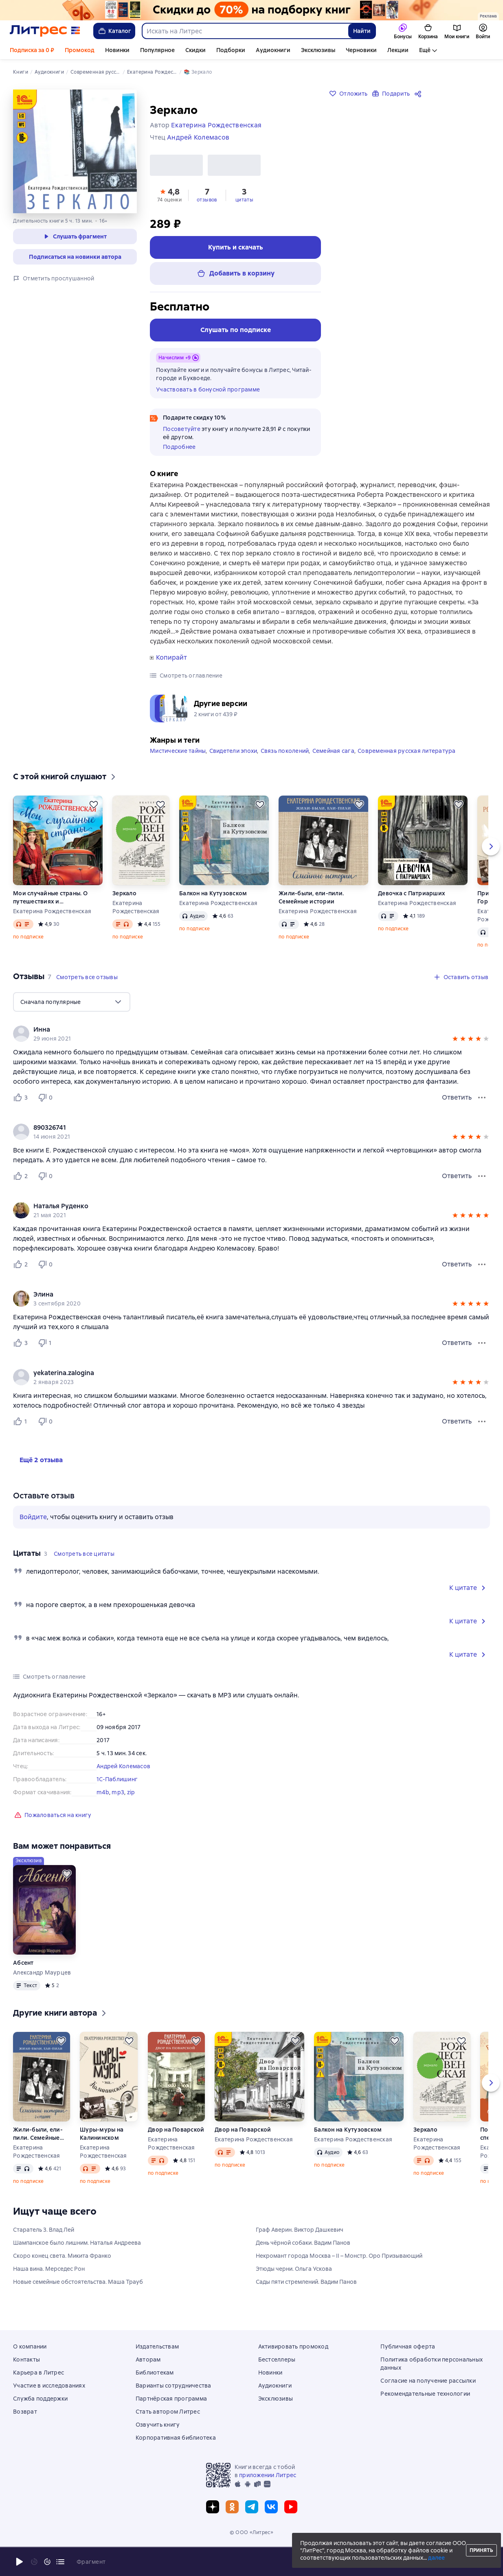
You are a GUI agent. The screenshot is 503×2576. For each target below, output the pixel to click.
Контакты (26, 2359)
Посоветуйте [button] (181, 443)
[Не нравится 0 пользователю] (46, 1112)
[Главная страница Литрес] (45, 31)
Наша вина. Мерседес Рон (49, 2283)
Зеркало (124, 908)
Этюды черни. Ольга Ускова (294, 2283)
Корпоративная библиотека (176, 2437)
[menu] (71, 1016)
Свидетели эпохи (233, 765)
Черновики (361, 50)
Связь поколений (285, 765)
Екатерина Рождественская (52, 925)
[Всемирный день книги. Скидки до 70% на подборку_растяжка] (251, 10)
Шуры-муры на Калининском (101, 2148)
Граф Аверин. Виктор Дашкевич (299, 2244)
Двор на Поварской (176, 2144)
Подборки (230, 50)
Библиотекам (155, 2372)
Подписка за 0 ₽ (32, 50)
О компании (30, 2346)
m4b (103, 1807)
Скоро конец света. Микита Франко (62, 2270)
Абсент (23, 1977)
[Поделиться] (419, 94)
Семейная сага (333, 765)
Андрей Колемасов (123, 1780)
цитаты (244, 214)
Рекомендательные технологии (425, 2393)
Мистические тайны (178, 765)
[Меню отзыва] (482, 1112)
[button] (169, 209)
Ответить (457, 1112)
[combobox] (245, 31)
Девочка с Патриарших (411, 908)
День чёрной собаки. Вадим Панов (303, 2257)
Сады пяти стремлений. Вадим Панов (306, 2296)
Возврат (25, 2411)
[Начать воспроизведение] (19, 2561)
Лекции (398, 50)
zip (131, 1807)
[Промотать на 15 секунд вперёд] (47, 2562)
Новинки (117, 50)
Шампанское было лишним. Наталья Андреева (77, 2257)
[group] (251, 1048)
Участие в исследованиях (49, 2385)
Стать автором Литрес (168, 2411)
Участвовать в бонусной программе (208, 404)
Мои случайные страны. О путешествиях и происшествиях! (50, 912)
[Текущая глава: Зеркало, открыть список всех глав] (60, 2562)
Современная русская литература (407, 765)
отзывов (207, 214)
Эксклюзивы (318, 50)
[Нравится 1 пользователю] (22, 1436)
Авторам (148, 2359)
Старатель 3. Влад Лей (43, 2244)
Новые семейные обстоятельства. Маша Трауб (78, 2296)
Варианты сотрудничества (173, 2385)
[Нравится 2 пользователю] (22, 1191)
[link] (239, 1044)
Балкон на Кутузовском (213, 908)
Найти (362, 31)
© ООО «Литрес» (252, 2532)
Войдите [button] (33, 1531)
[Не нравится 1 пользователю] (46, 1357)
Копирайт (171, 672)
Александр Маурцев (42, 1987)
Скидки (195, 50)
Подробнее (179, 461)
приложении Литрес (267, 2475)
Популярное (157, 50)
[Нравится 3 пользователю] (22, 1112)
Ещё (425, 50)
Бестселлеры (277, 2359)
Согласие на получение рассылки (428, 2380)
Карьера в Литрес (38, 2372)
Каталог (114, 31)
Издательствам (157, 2346)
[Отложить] (93, 819)
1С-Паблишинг (117, 1794)
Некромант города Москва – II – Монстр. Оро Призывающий (339, 2270)
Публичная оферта (407, 2346)
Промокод (79, 50)
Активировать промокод (293, 2346)
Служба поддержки (40, 2398)
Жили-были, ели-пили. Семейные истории (311, 912)
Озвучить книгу (158, 2424)
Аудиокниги (273, 50)
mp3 (118, 1807)
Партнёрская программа (171, 2398)
